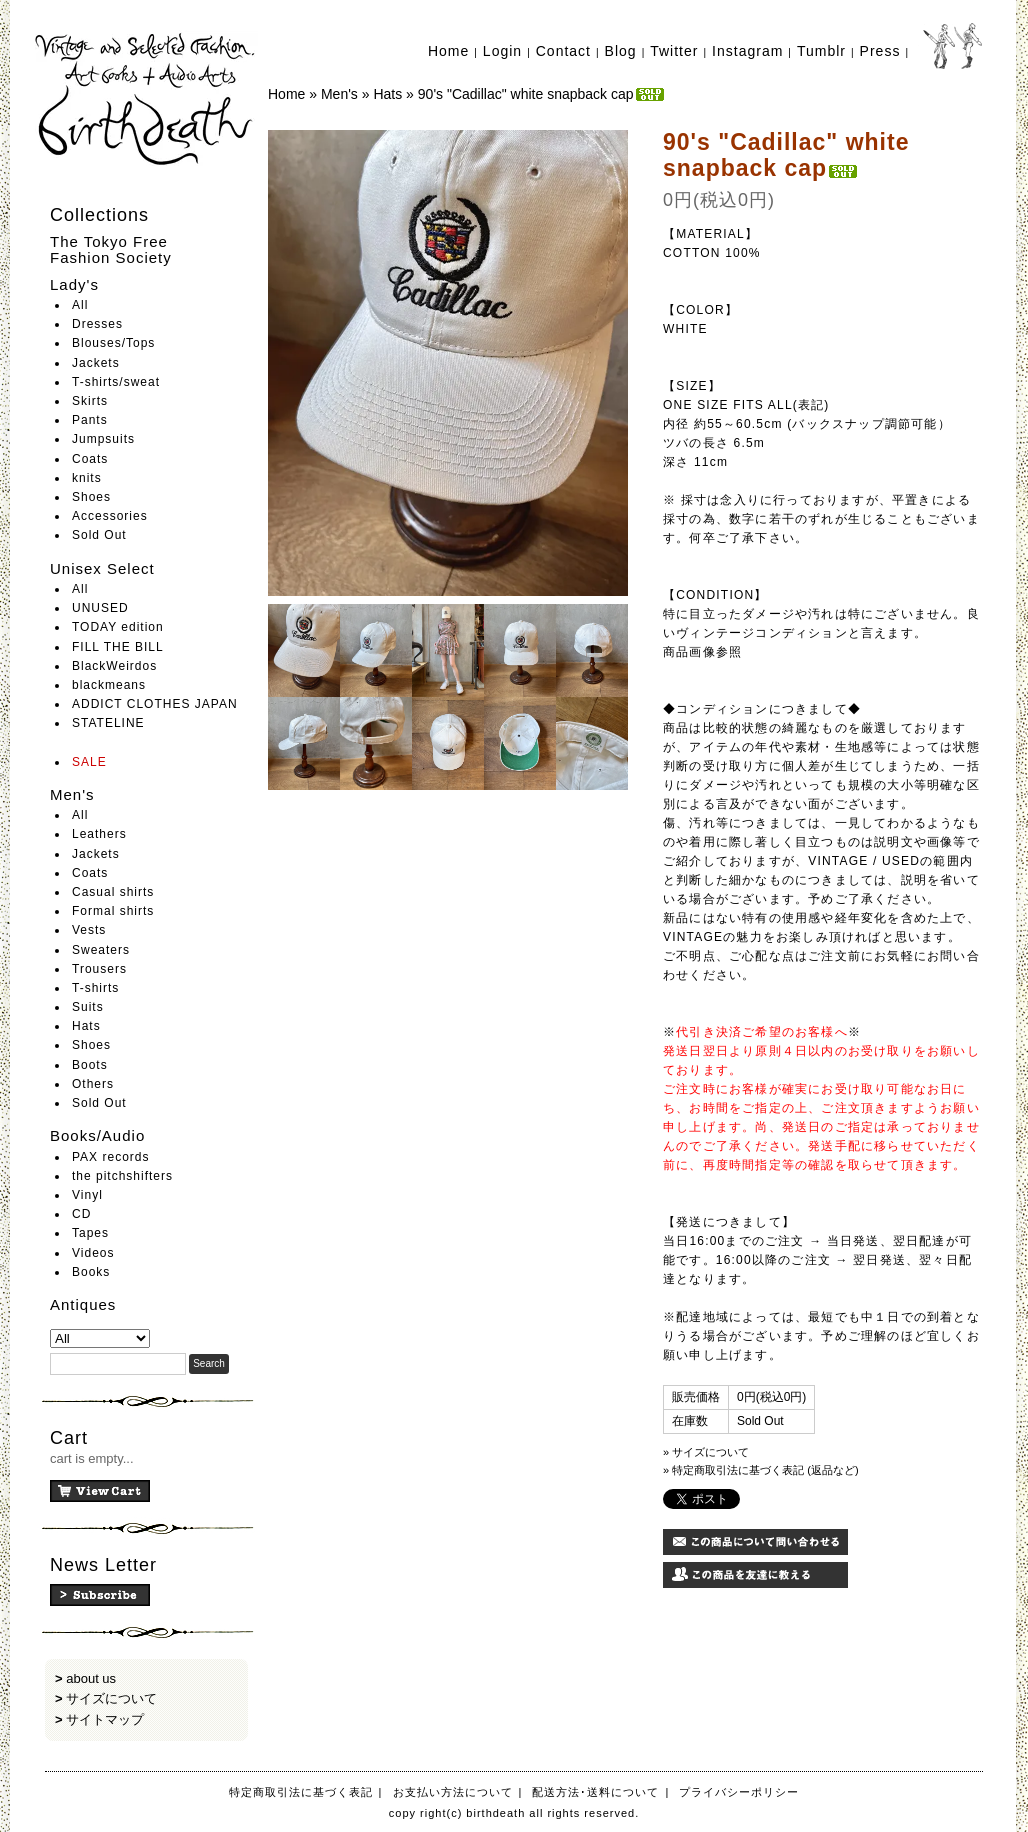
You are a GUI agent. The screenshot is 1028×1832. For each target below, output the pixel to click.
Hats (86, 1026)
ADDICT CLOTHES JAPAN (155, 704)
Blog (621, 51)
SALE (89, 762)
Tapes (90, 1233)
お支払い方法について (453, 1792)
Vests (89, 930)
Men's (72, 794)
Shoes (91, 497)
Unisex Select (102, 568)
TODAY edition (118, 627)
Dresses (97, 324)
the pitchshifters (122, 1176)
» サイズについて (706, 1452)
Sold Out (99, 535)
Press (880, 51)
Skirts (90, 401)
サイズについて (111, 1698)
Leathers (99, 834)
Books (91, 1272)
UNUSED (100, 608)
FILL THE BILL (118, 647)
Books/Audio (97, 1135)
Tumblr (821, 51)
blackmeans (109, 685)
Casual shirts (113, 892)
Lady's (74, 284)
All (80, 305)
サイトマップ (105, 1719)
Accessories (110, 516)
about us (91, 1678)
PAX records (110, 1157)
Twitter (674, 51)
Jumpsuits (103, 439)
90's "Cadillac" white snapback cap (542, 94)
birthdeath (146, 100)
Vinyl (87, 1195)
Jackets (96, 363)
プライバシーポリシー (739, 1792)
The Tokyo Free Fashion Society (111, 250)
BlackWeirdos (114, 666)
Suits (88, 1007)
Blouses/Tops (113, 343)
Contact (563, 51)
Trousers (99, 969)
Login (502, 51)
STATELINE (108, 723)
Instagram (747, 51)
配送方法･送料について (595, 1792)
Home (448, 51)
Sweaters (101, 950)
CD (81, 1214)
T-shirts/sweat (116, 382)
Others (93, 1084)
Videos (93, 1253)
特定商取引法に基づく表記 (301, 1792)
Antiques (83, 1304)
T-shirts (95, 988)
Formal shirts (113, 911)
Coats (90, 459)
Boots (90, 1065)
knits (87, 478)
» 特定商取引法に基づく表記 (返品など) (761, 1470)
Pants (90, 420)
